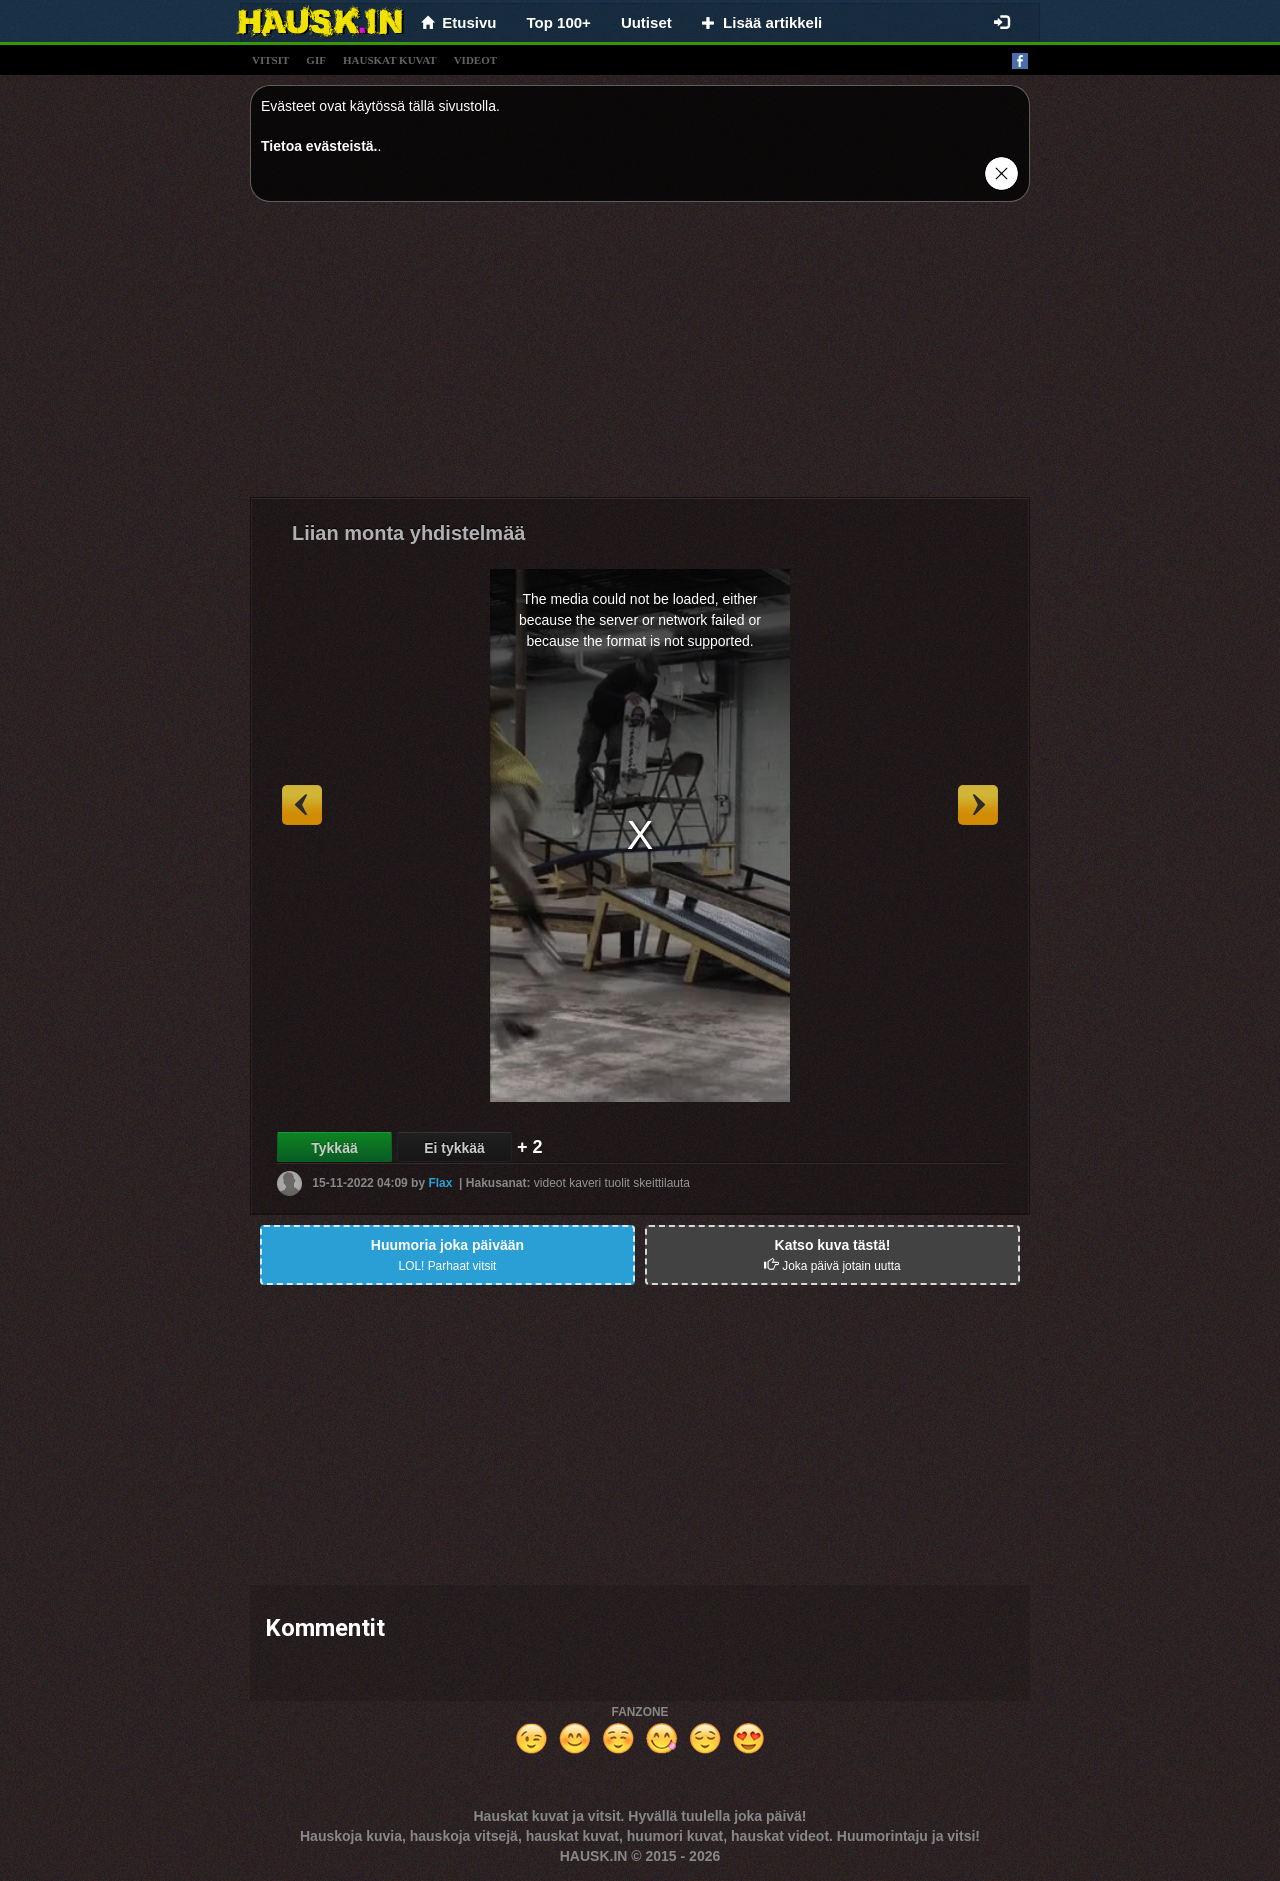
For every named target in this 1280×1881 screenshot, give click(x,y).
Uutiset (646, 22)
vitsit (270, 60)
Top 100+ (559, 22)
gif (316, 60)
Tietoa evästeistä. (319, 146)
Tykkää (334, 1148)
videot (475, 60)
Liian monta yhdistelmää (408, 533)
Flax (440, 1182)
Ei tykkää (454, 1148)
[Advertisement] (640, 357)
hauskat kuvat (390, 60)
